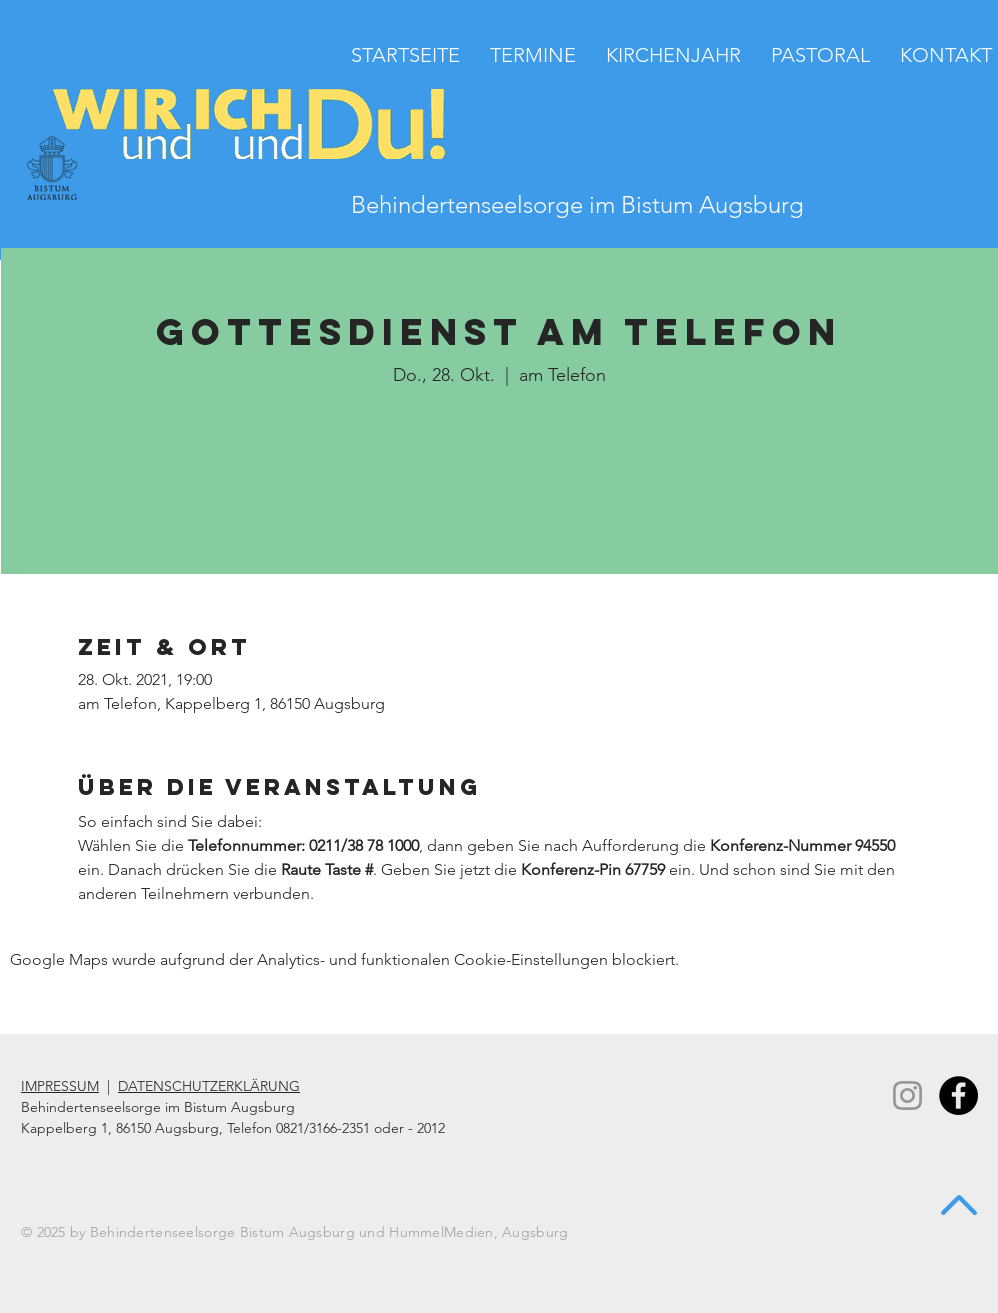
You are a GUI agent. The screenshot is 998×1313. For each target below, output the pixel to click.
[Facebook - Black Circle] (958, 1095)
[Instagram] (907, 1095)
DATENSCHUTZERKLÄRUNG (209, 1086)
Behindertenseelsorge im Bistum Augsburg (577, 204)
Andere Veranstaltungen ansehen (499, 485)
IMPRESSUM (60, 1086)
